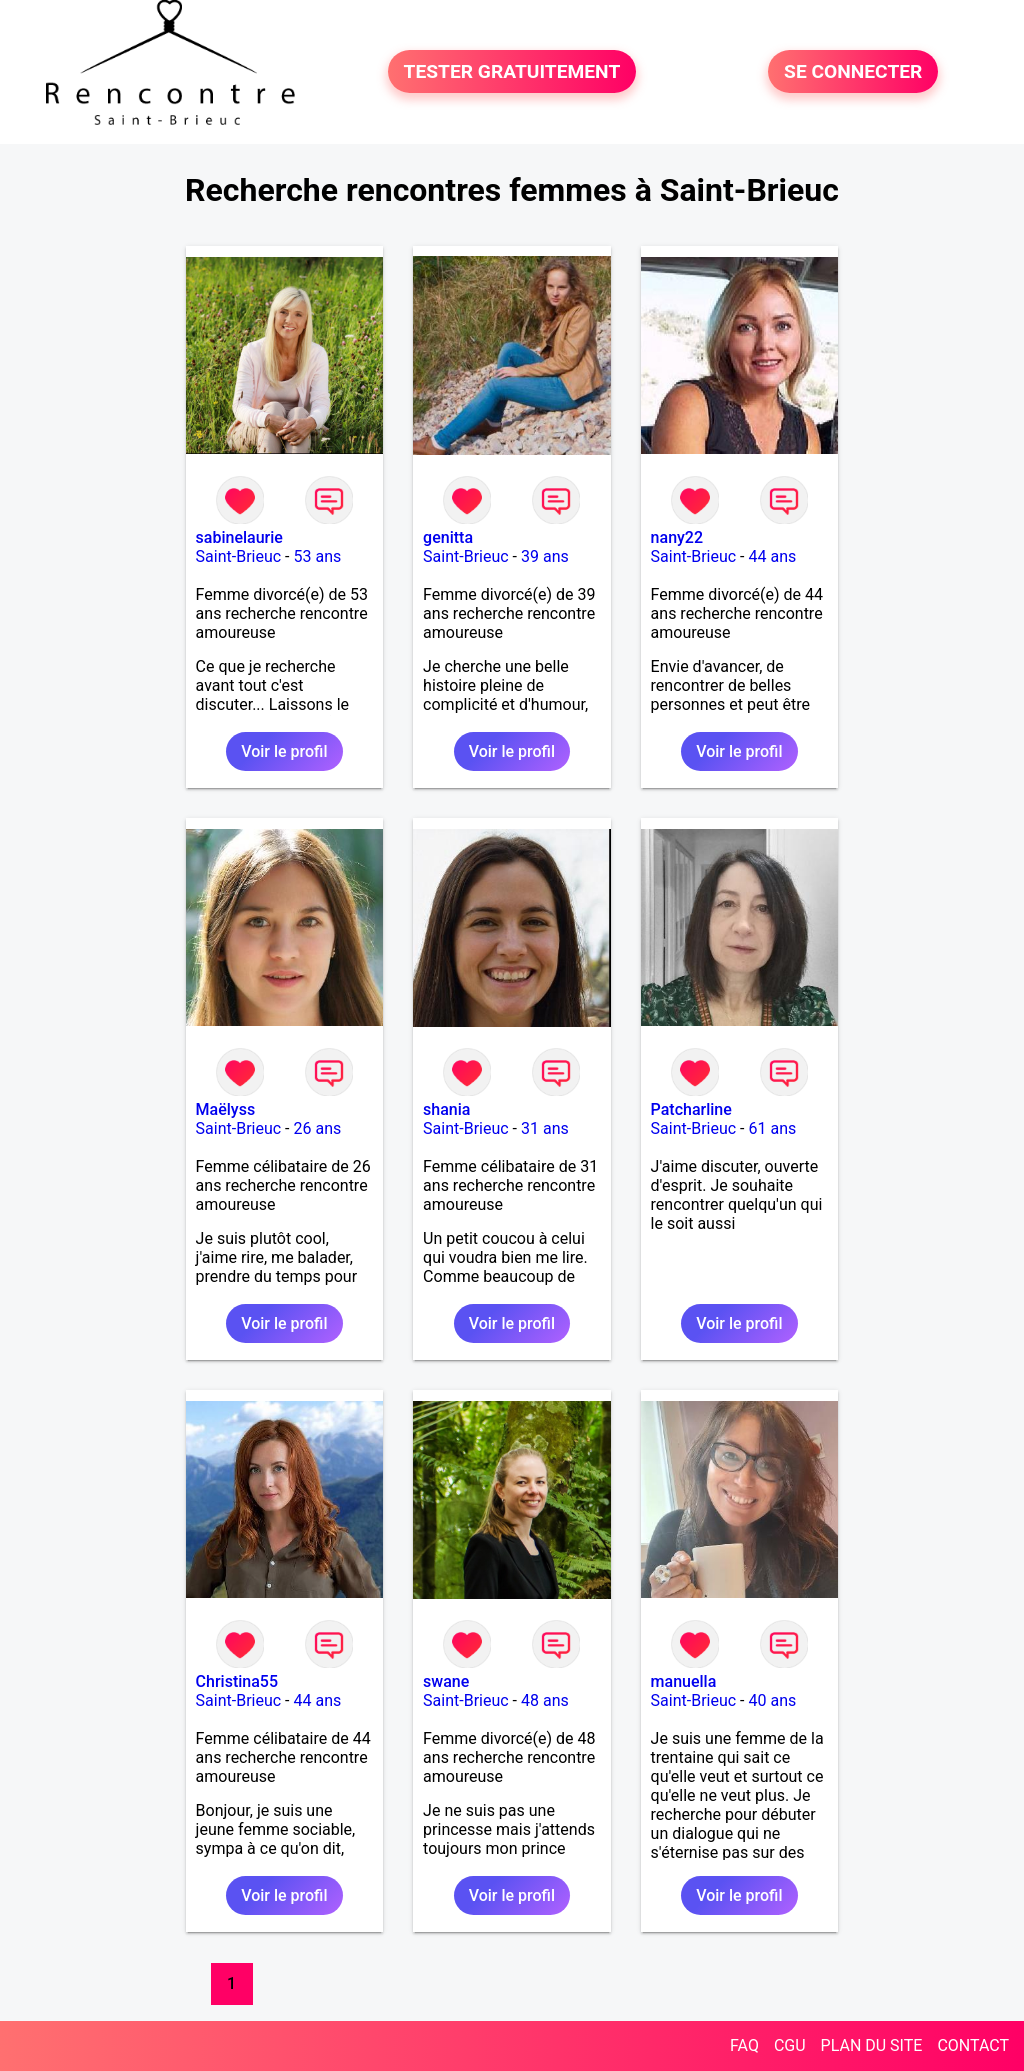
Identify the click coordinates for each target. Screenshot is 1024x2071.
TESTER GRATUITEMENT (512, 71)
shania (446, 1109)
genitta (448, 537)
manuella (684, 1681)
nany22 (677, 537)
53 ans (318, 556)
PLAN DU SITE (872, 2045)
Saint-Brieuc (239, 556)
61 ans (773, 1128)
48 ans (545, 1700)
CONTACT (973, 2045)
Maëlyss (226, 1109)
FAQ (744, 2045)
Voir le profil (284, 751)
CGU (790, 2045)
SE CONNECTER (853, 71)
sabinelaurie (239, 537)
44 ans (773, 556)
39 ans (545, 556)
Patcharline (691, 1109)
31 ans (545, 1128)
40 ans (773, 1700)
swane (446, 1681)
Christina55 (237, 1681)
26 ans (318, 1128)
